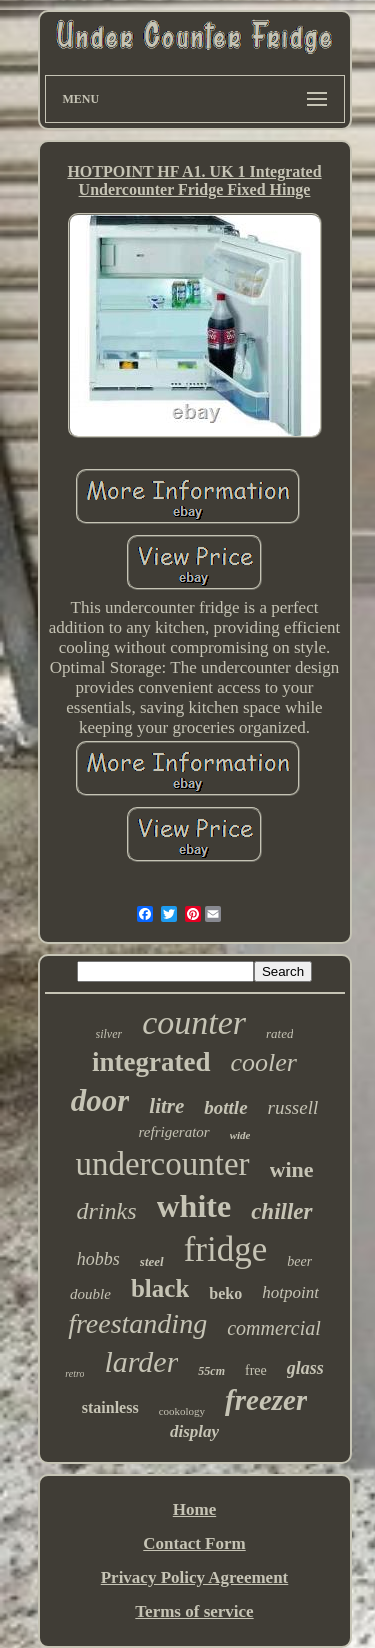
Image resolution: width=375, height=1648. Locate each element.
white (194, 1206)
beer (299, 1261)
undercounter (162, 1164)
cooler (264, 1062)
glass (305, 1368)
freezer (266, 1400)
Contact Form (194, 1543)
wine (292, 1169)
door (100, 1100)
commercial (274, 1328)
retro (74, 1373)
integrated (151, 1062)
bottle (225, 1107)
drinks (107, 1211)
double (90, 1294)
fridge (226, 1249)
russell (293, 1107)
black (160, 1288)
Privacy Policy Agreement (195, 1577)
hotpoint (290, 1292)
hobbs (98, 1259)
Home (194, 1509)
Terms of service (194, 1611)
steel (152, 1261)
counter (194, 1022)
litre (166, 1106)
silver (109, 1034)
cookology (182, 1411)
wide (240, 1135)
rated (279, 1033)
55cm (211, 1371)
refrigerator (174, 1132)
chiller (281, 1211)
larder (141, 1361)
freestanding (137, 1323)
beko (225, 1293)
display (194, 1431)
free (256, 1370)
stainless (110, 1407)
